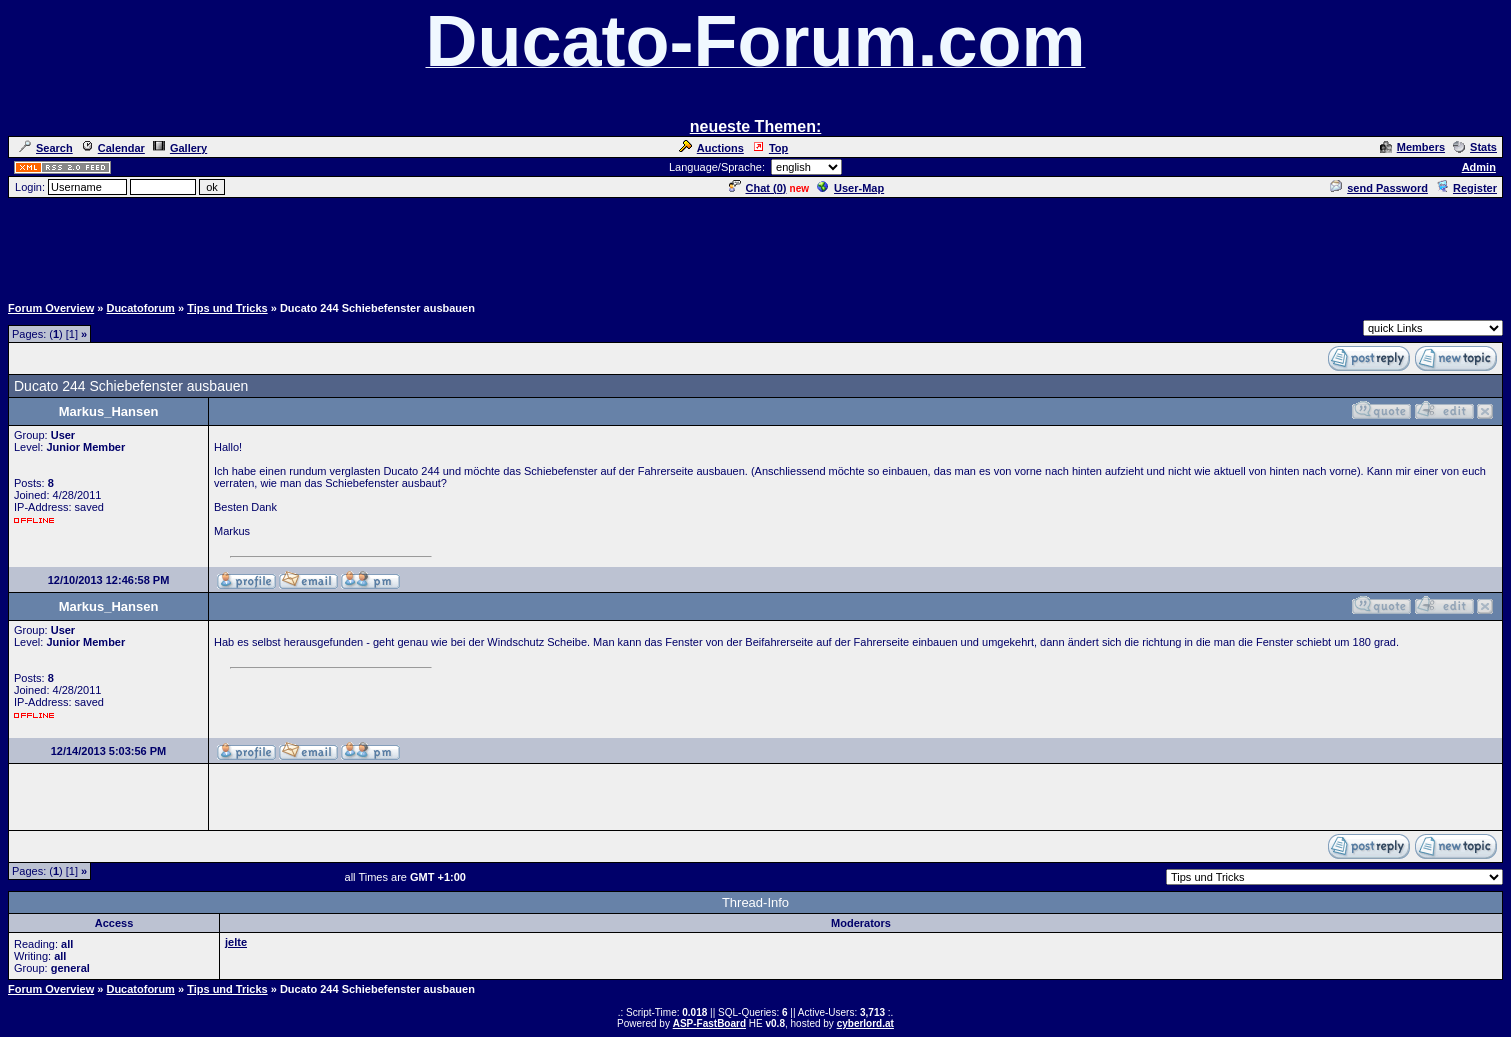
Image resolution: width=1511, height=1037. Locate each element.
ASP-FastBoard (709, 1023)
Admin (1479, 167)
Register (1466, 188)
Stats (1475, 147)
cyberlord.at (865, 1023)
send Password (1379, 188)
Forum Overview (51, 308)
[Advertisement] (756, 245)
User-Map (850, 188)
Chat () (758, 188)
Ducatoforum (140, 308)
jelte (236, 942)
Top (770, 148)
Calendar (113, 148)
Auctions (711, 148)
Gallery (180, 148)
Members (1412, 147)
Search (46, 148)
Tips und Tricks (227, 308)
